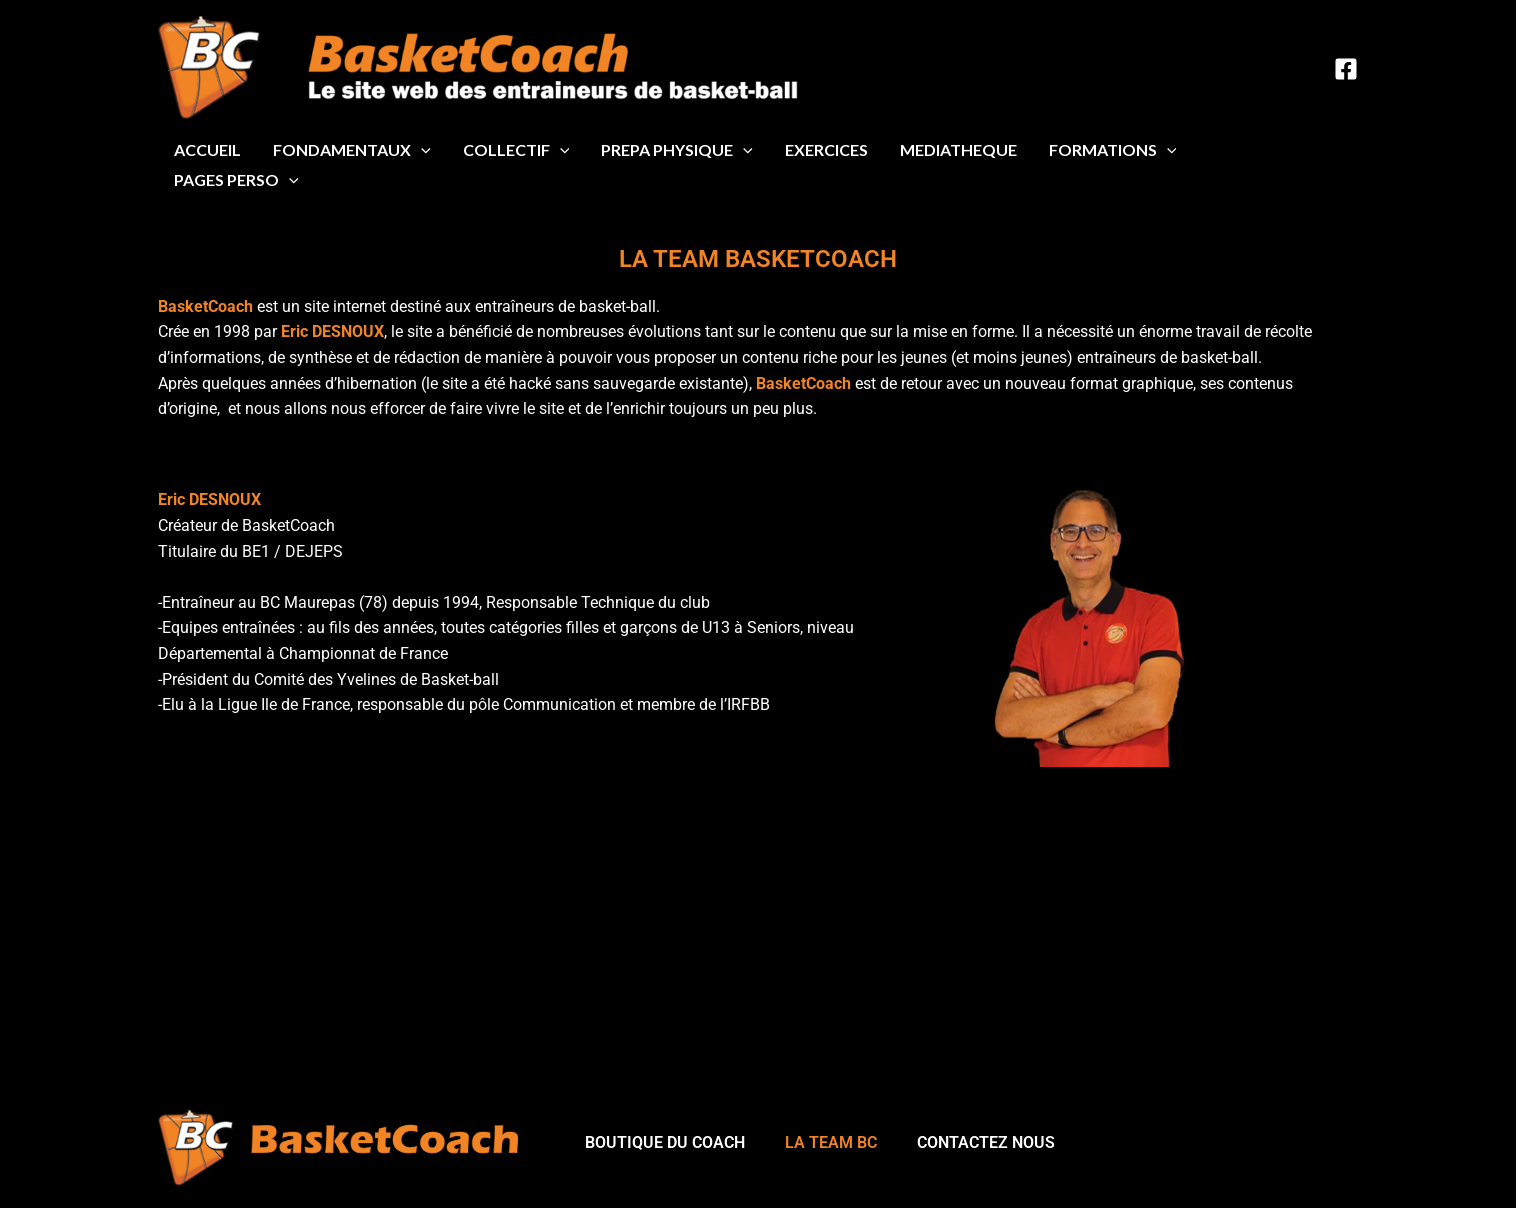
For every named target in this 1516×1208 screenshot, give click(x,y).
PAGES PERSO (236, 180)
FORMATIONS (1113, 150)
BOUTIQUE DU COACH (665, 1142)
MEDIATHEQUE (958, 149)
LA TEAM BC (831, 1142)
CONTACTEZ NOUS (986, 1142)
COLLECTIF (516, 150)
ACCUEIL (207, 149)
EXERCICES (826, 149)
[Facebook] (1346, 69)
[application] (421, 150)
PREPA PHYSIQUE (677, 150)
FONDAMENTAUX (352, 150)
